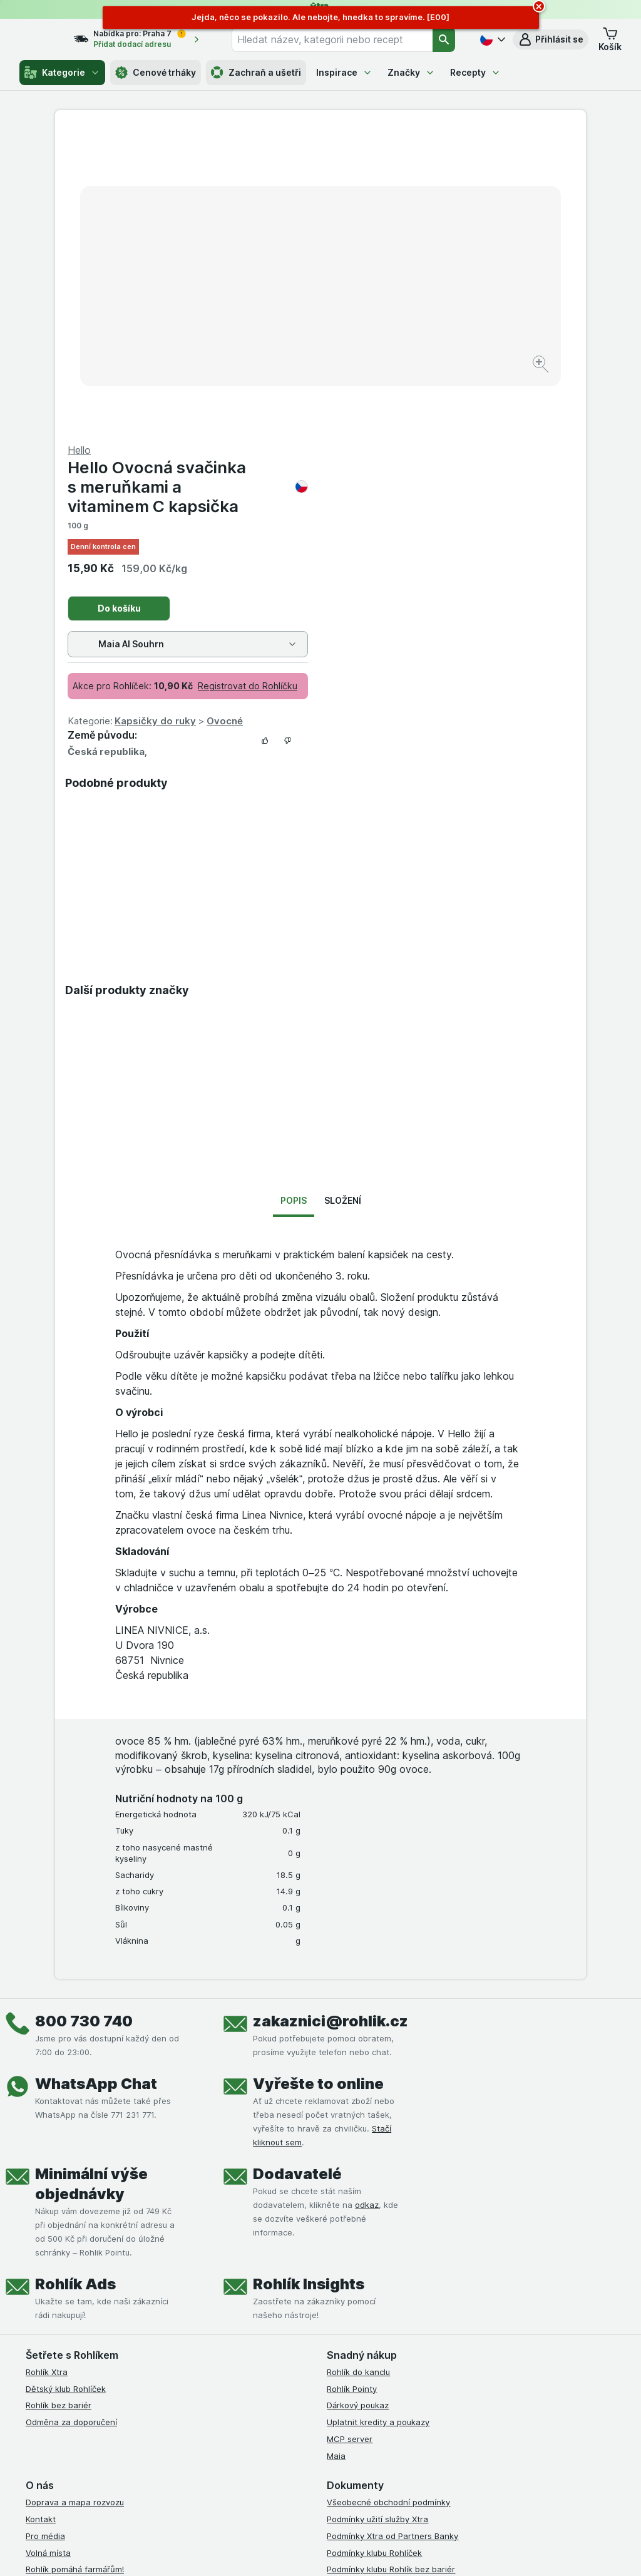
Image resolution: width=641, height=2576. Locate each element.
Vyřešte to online (318, 1782)
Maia (336, 2155)
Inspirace (344, 72)
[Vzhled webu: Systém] (269, 2550)
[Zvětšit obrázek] (276, 326)
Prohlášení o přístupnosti (375, 2352)
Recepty (475, 72)
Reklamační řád (356, 2319)
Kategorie (62, 72)
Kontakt (41, 2218)
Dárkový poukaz (358, 2104)
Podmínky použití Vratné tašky (386, 2302)
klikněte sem (166, 2468)
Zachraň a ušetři (256, 72)
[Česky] (491, 39)
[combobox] (341, 39)
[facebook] (334, 2399)
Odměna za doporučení (71, 2121)
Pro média (45, 2235)
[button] (550, 39)
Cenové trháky (155, 72)
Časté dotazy (52, 2302)
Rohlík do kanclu (358, 2071)
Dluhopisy (44, 2285)
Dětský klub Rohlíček (66, 2088)
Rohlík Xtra (47, 2071)
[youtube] (394, 2399)
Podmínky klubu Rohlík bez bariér (391, 2268)
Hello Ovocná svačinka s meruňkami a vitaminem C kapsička (453, 186)
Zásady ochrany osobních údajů (389, 2285)
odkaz (367, 1904)
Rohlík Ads (75, 1983)
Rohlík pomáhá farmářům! (75, 2268)
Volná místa (48, 2252)
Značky (411, 72)
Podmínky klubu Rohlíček (374, 2252)
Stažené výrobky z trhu (71, 2319)
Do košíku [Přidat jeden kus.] (384, 307)
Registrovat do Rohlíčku (513, 384)
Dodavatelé (297, 1873)
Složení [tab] (342, 899)
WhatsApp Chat (96, 1782)
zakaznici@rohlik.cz (330, 1720)
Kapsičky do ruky (420, 420)
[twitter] (424, 2399)
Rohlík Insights (308, 1983)
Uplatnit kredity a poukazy (378, 2121)
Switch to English (346, 2500)
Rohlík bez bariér (58, 2104)
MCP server (349, 2138)
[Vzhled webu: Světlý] (328, 2550)
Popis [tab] (293, 899)
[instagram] (364, 2399)
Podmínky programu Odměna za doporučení (412, 2335)
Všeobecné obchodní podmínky (388, 2201)
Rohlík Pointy (352, 2088)
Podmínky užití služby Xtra (377, 2218)
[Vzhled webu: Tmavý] (386, 2550)
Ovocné (490, 420)
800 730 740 (84, 1720)
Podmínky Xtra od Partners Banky (392, 2235)
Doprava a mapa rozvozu (75, 2201)
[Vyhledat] (444, 39)
